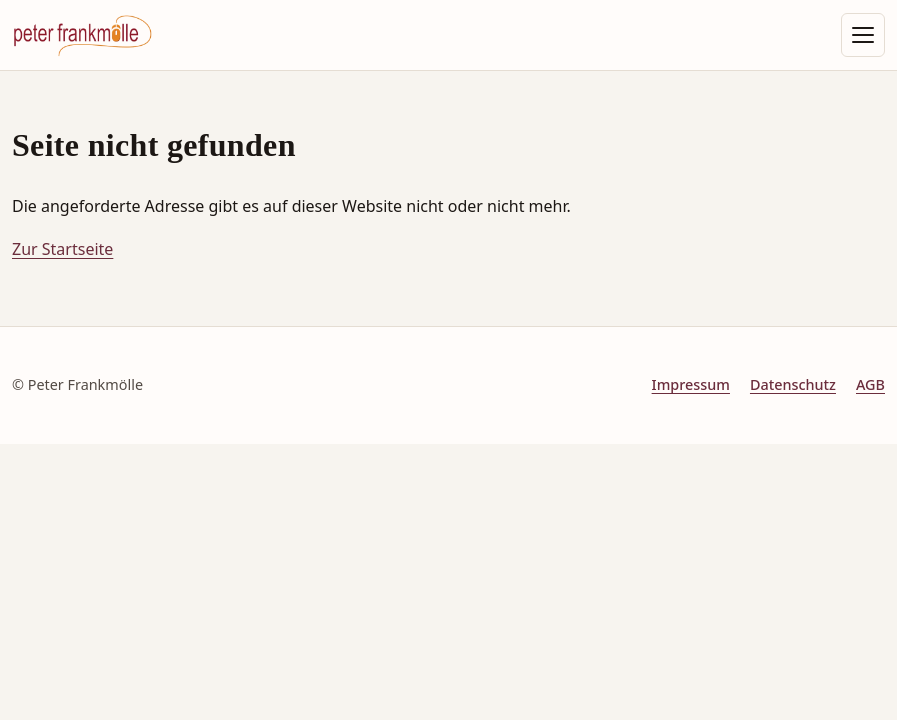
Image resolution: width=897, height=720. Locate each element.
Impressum (691, 384)
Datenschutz (793, 384)
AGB (870, 384)
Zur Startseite (62, 249)
